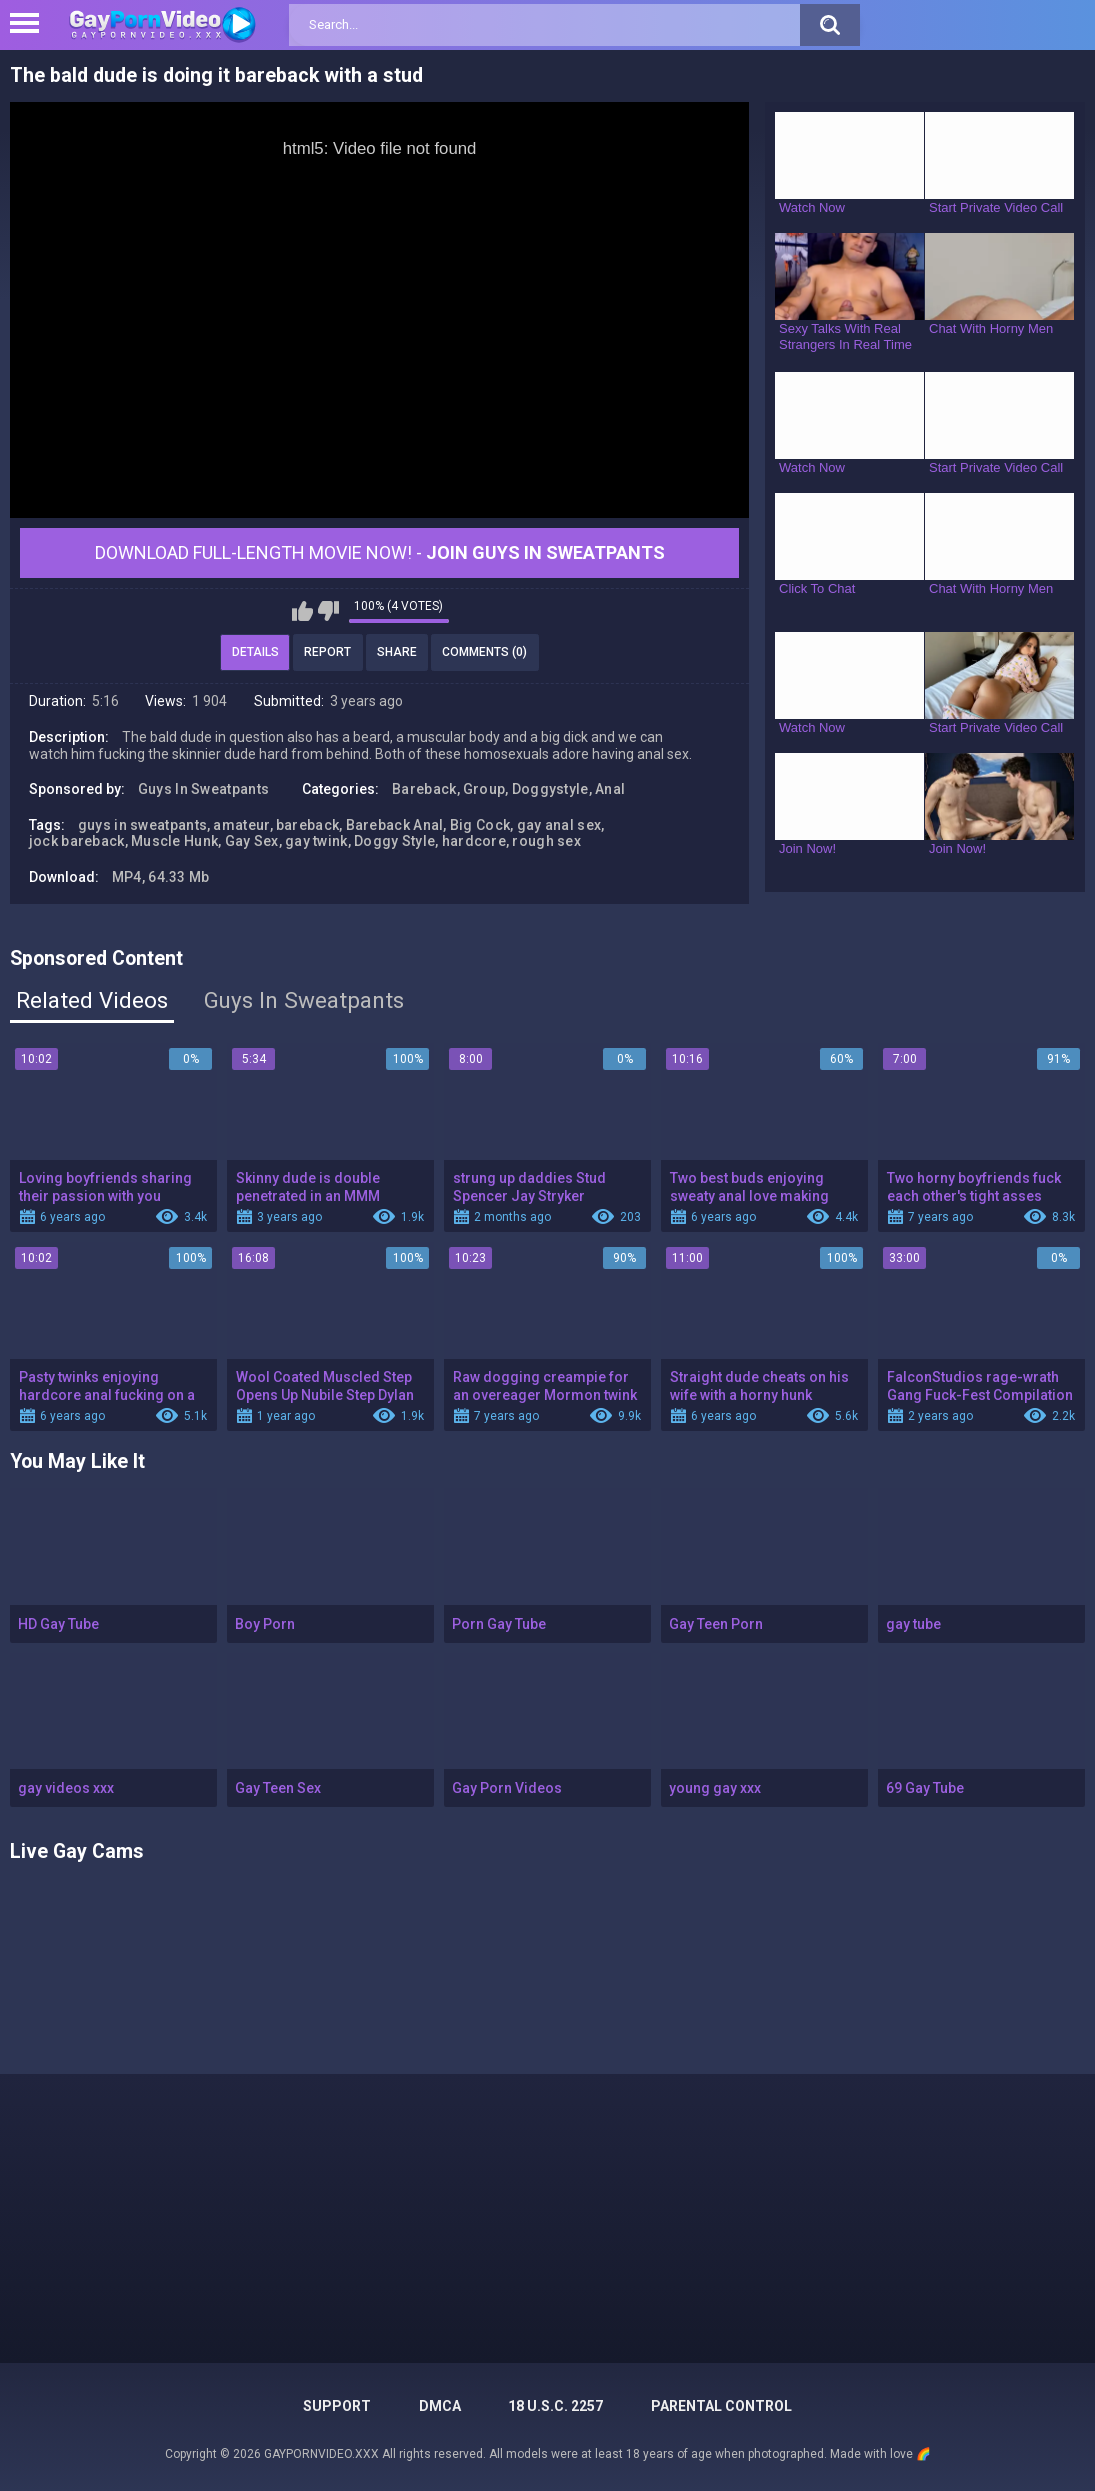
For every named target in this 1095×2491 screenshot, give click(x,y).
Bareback (424, 789)
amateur (241, 825)
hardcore (474, 841)
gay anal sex (559, 825)
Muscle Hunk (174, 841)
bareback (307, 825)
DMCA (440, 2406)
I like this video (302, 611)
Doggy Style (394, 841)
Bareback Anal (395, 825)
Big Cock (480, 825)
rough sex (546, 841)
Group (484, 789)
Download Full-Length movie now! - (380, 552)
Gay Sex (252, 841)
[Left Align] (29, 23)
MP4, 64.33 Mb (161, 877)
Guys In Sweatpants (203, 789)
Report (327, 652)
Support (337, 2406)
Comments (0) (484, 652)
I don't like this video (328, 611)
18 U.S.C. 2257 (555, 2406)
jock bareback (77, 841)
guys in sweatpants (142, 825)
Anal (610, 789)
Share (397, 652)
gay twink (316, 841)
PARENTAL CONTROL (721, 2406)
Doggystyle (550, 789)
